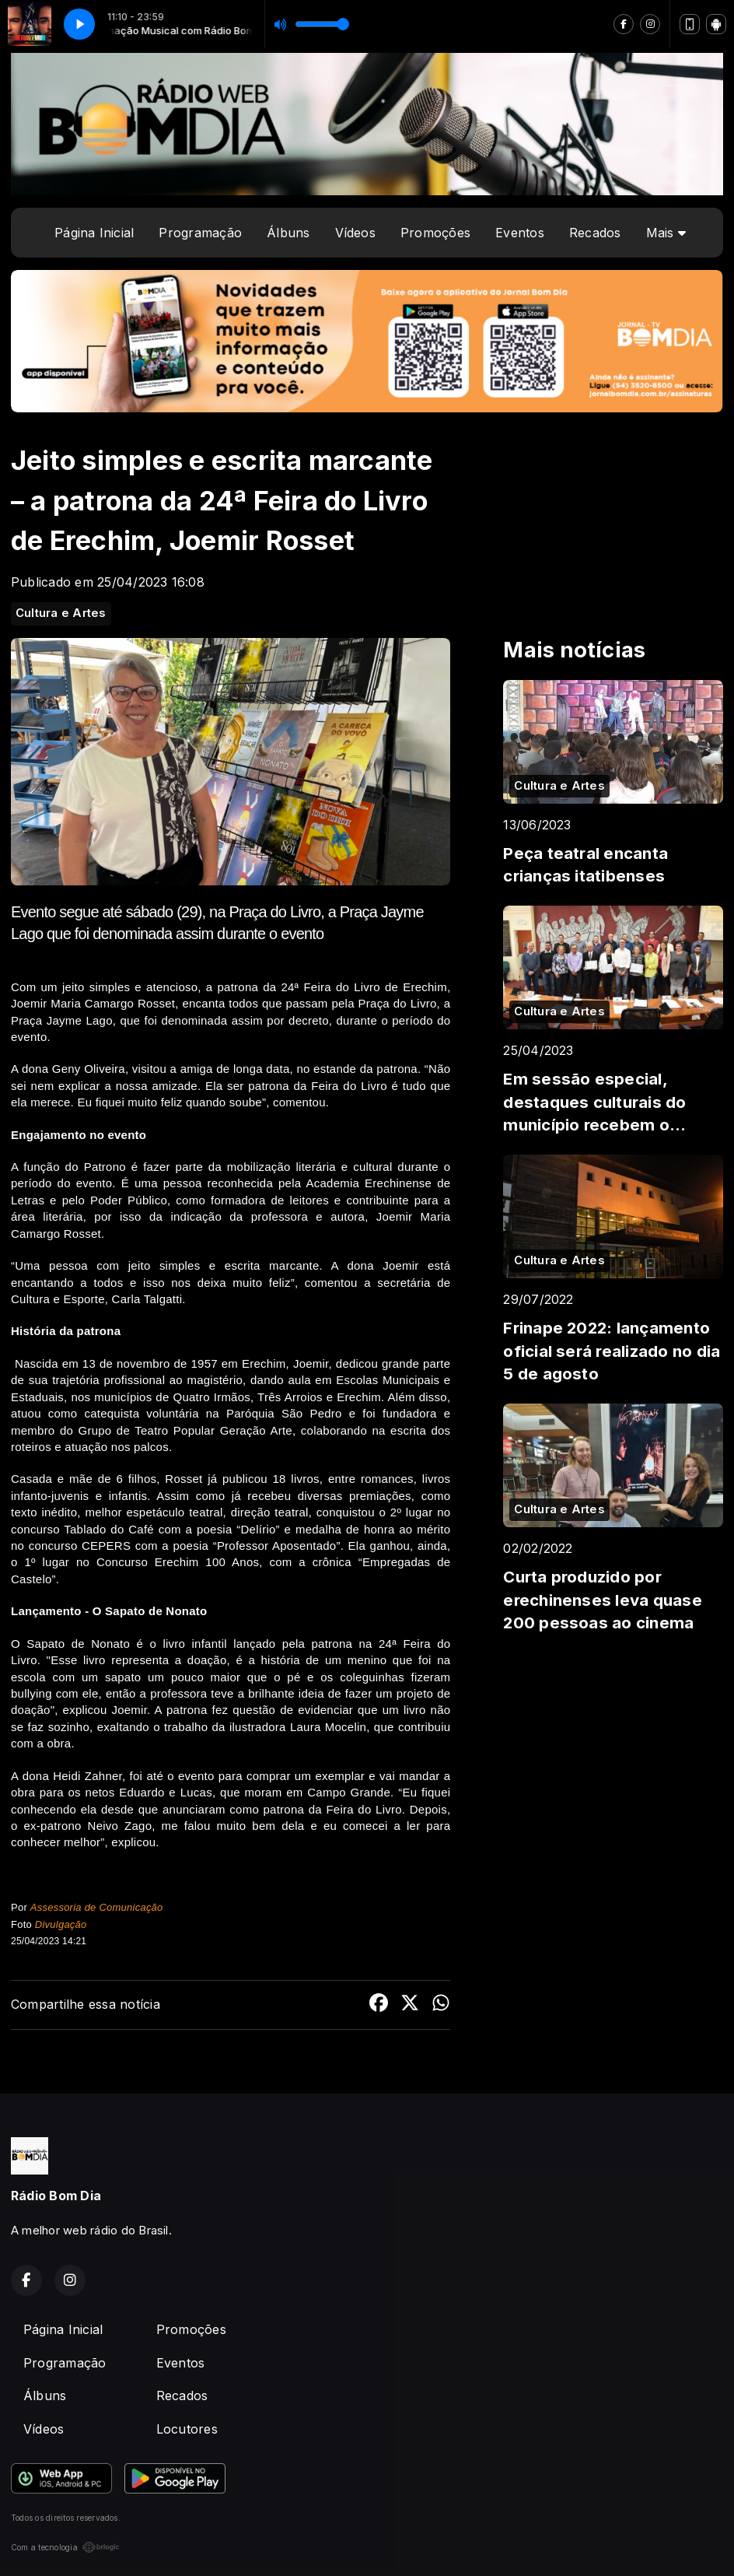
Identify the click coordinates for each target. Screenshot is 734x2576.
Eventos (519, 232)
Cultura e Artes (61, 613)
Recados (595, 232)
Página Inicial (94, 232)
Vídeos (355, 232)
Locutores (187, 2429)
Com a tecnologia (65, 2547)
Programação (200, 232)
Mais (666, 232)
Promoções (435, 232)
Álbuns (288, 232)
